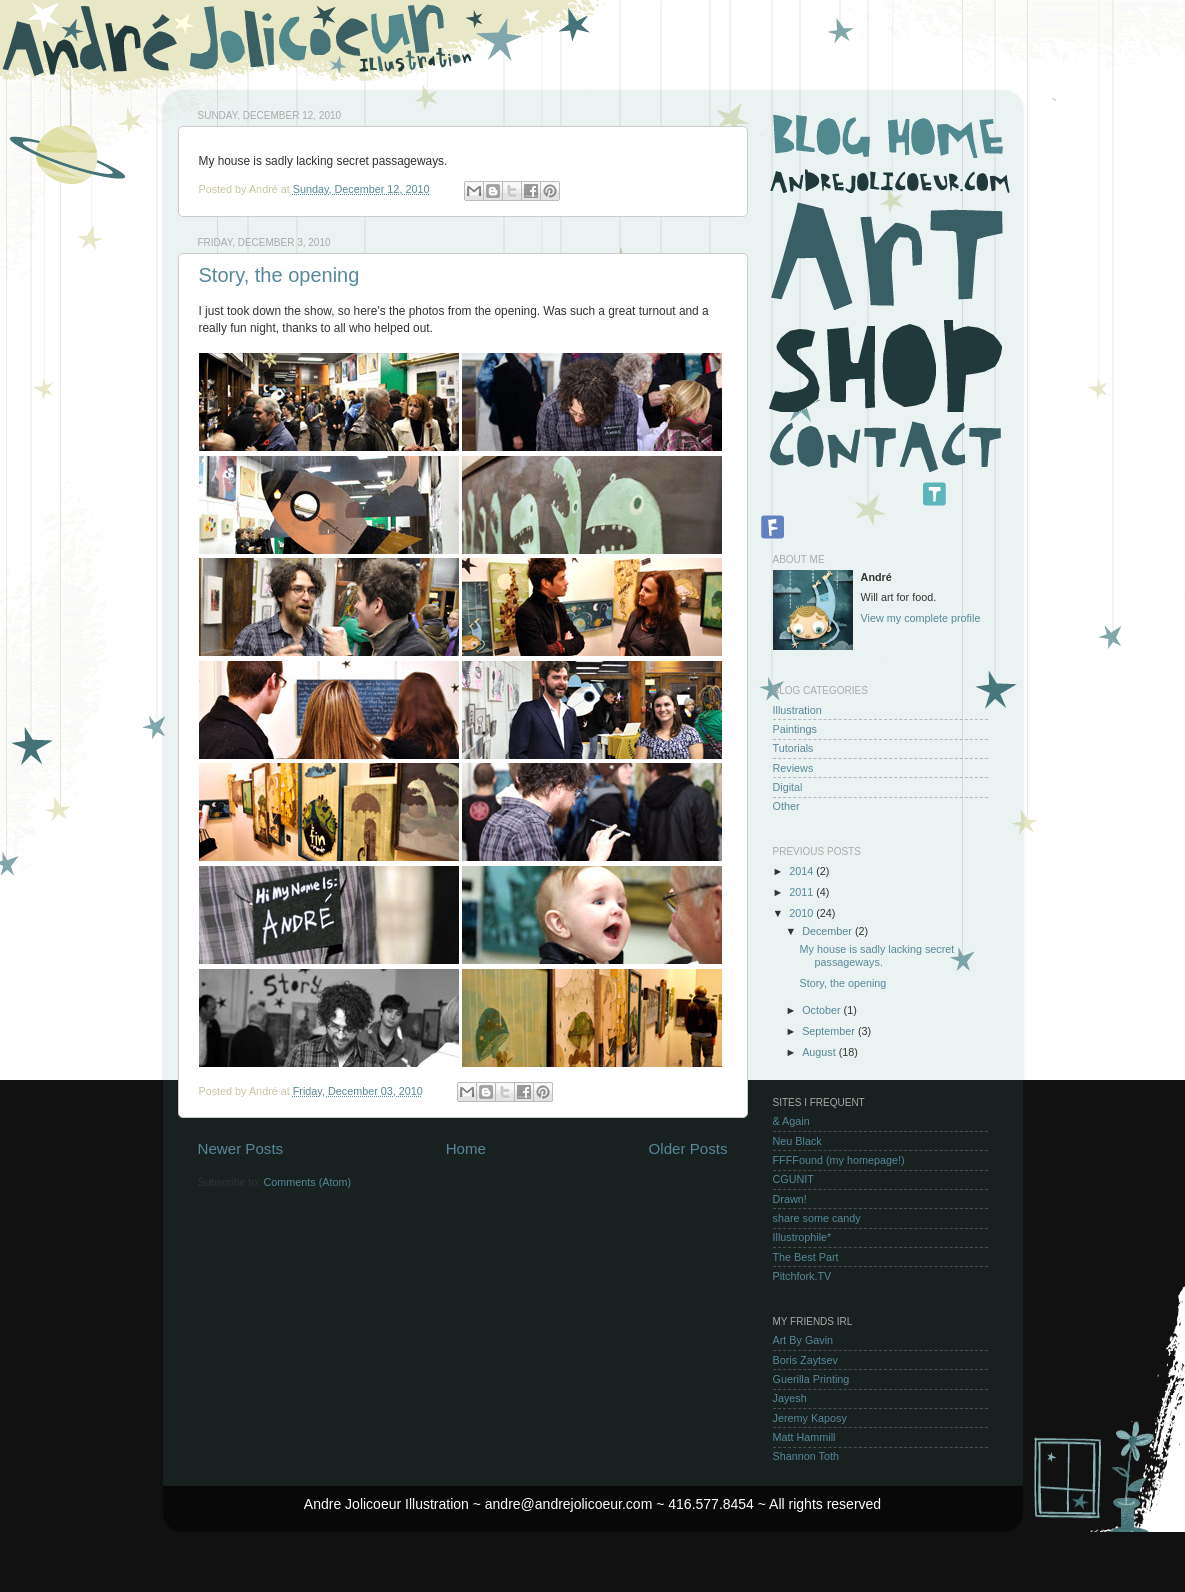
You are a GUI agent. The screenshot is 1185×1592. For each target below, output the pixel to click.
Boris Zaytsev (805, 1360)
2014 (802, 871)
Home (466, 1148)
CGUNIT (793, 1179)
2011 (802, 892)
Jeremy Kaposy (810, 1418)
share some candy (817, 1218)
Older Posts (688, 1148)
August (820, 1052)
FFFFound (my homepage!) (839, 1160)
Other (786, 806)
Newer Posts (241, 1148)
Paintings (795, 729)
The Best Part (806, 1257)
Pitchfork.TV (802, 1276)
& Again (791, 1121)
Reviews (793, 768)
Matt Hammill (804, 1437)
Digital (788, 787)
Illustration (797, 710)
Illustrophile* (802, 1237)
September (830, 1031)
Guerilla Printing (811, 1379)
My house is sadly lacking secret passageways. (876, 955)
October (822, 1010)
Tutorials (793, 748)
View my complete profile (921, 618)
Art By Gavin (803, 1340)
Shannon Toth (806, 1456)
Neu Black (797, 1141)
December (828, 931)
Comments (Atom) (308, 1182)
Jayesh (790, 1398)
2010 (802, 913)
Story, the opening (279, 275)
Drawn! (790, 1199)
